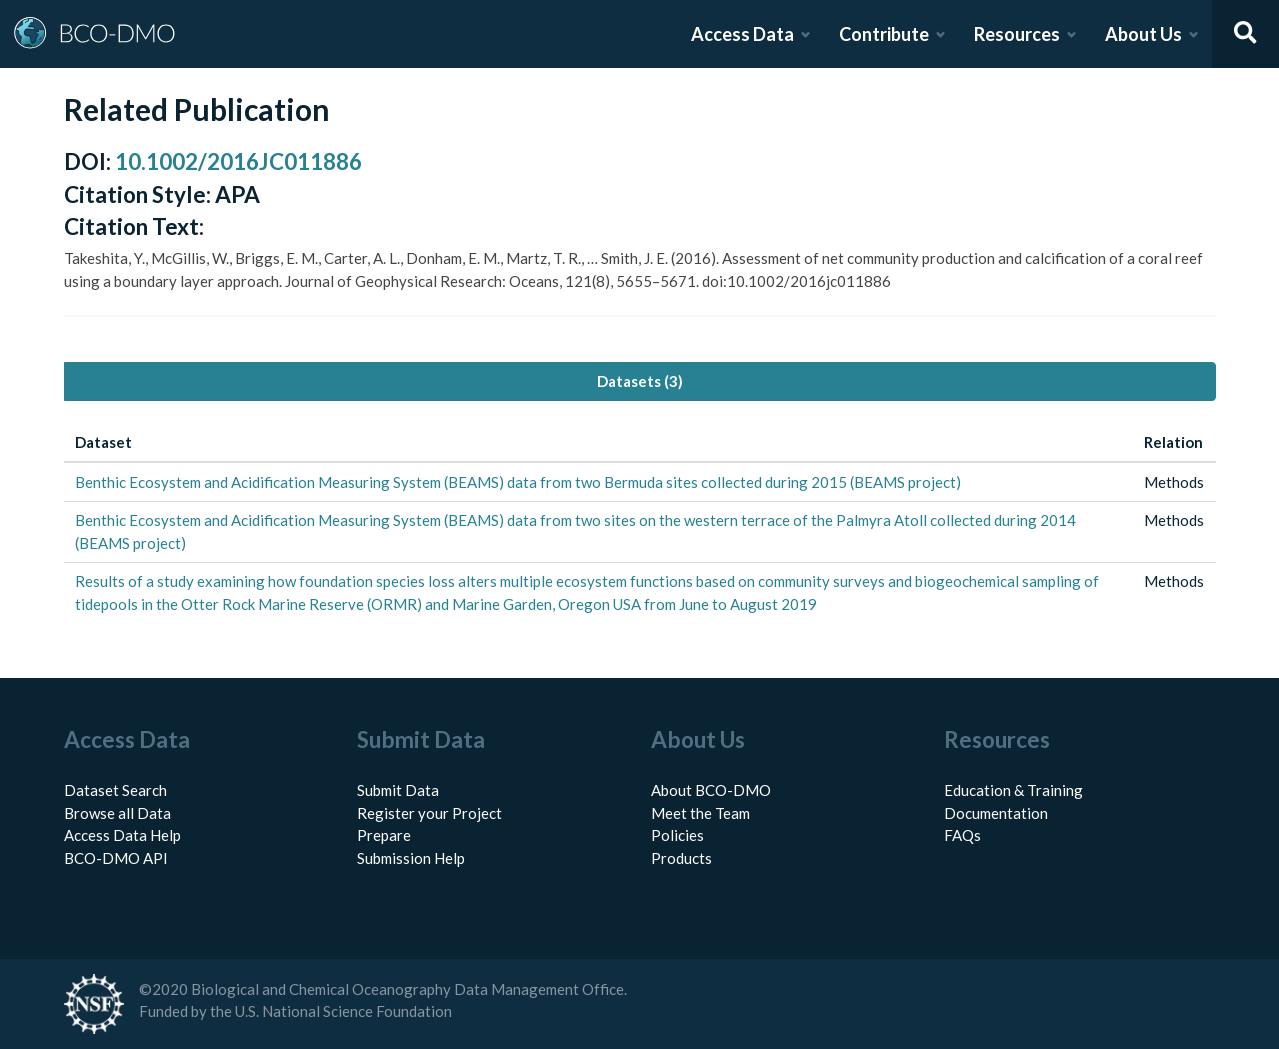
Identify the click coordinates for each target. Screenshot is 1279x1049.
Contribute (884, 34)
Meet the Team (700, 813)
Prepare (384, 835)
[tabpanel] (640, 523)
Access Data (742, 34)
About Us (1143, 34)
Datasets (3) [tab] (640, 381)
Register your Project (429, 813)
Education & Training (1013, 790)
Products (681, 858)
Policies (677, 835)
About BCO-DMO (711, 790)
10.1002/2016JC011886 (238, 161)
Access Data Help (122, 835)
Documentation (996, 813)
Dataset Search (115, 790)
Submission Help (411, 858)
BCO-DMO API (116, 858)
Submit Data (398, 790)
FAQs (962, 835)
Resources (1017, 34)
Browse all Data (117, 813)
